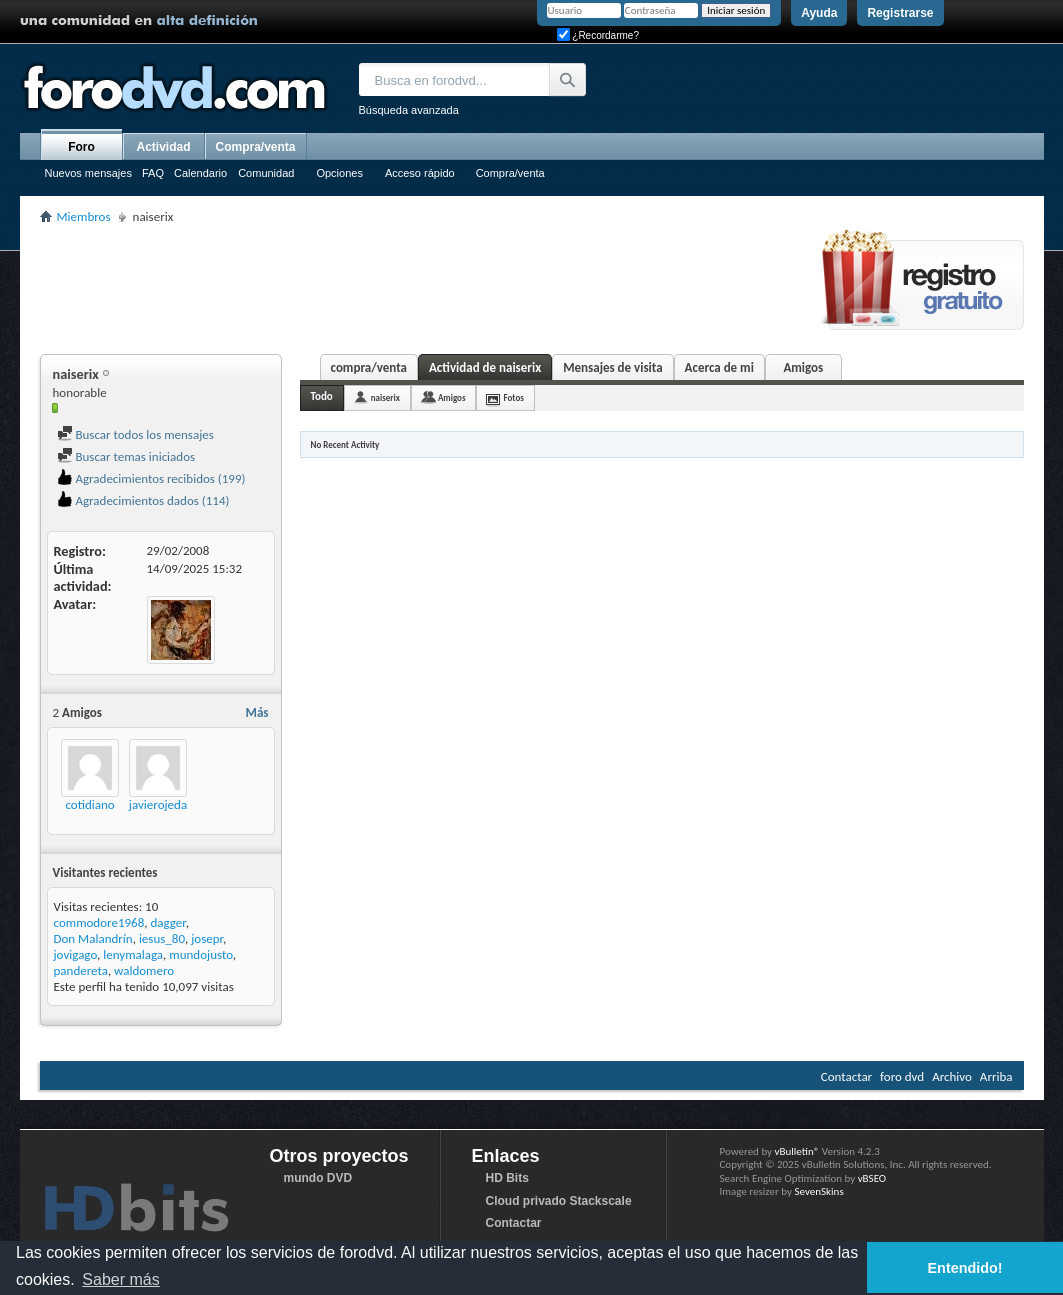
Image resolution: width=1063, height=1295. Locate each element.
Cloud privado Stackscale (559, 1201)
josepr (207, 938)
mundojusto (200, 954)
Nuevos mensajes (88, 173)
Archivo (952, 1076)
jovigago (76, 954)
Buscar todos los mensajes (135, 434)
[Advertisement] (404, 286)
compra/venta (369, 367)
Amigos (803, 367)
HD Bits (507, 1178)
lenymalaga (133, 954)
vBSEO (872, 1178)
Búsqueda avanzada (409, 110)
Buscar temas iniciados (126, 456)
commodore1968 (99, 922)
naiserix (385, 397)
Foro (81, 147)
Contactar (846, 1076)
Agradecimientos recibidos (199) (151, 478)
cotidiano (89, 804)
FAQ (153, 173)
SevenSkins (818, 1191)
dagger (167, 922)
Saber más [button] (120, 1279)
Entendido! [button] (965, 1268)
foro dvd (902, 1076)
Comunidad (266, 173)
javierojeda (158, 804)
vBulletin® (797, 1151)
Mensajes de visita (612, 367)
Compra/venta (510, 173)
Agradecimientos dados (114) (143, 500)
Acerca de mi (719, 367)
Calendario (200, 173)
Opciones (339, 173)
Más (257, 712)
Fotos (513, 397)
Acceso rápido (420, 173)
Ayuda (819, 13)
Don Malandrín (93, 938)
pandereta (81, 970)
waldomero (144, 970)
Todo (322, 396)
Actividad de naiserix (485, 367)
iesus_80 (162, 938)
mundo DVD (318, 1178)
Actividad (163, 147)
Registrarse (900, 13)
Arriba (996, 1076)
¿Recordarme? (598, 35)
